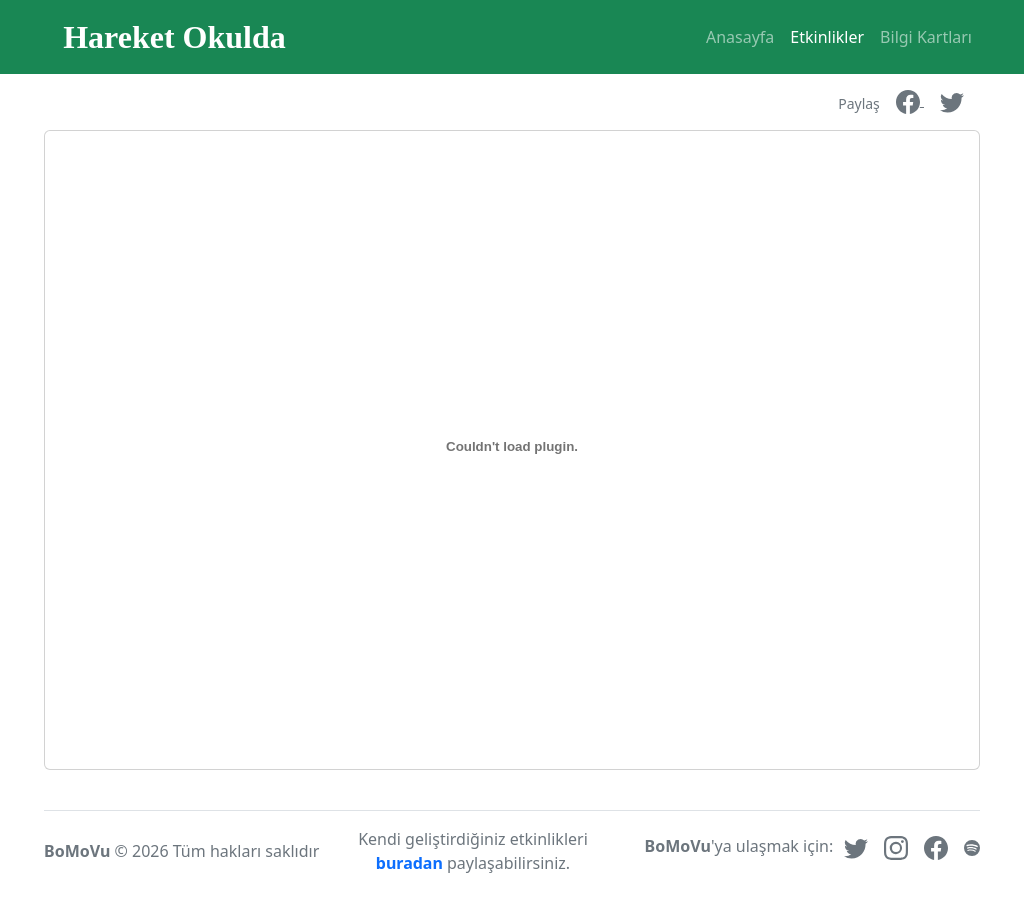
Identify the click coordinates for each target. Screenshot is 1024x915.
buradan (411, 863)
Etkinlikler (827, 37)
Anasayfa (740, 37)
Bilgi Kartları (926, 37)
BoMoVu (77, 851)
